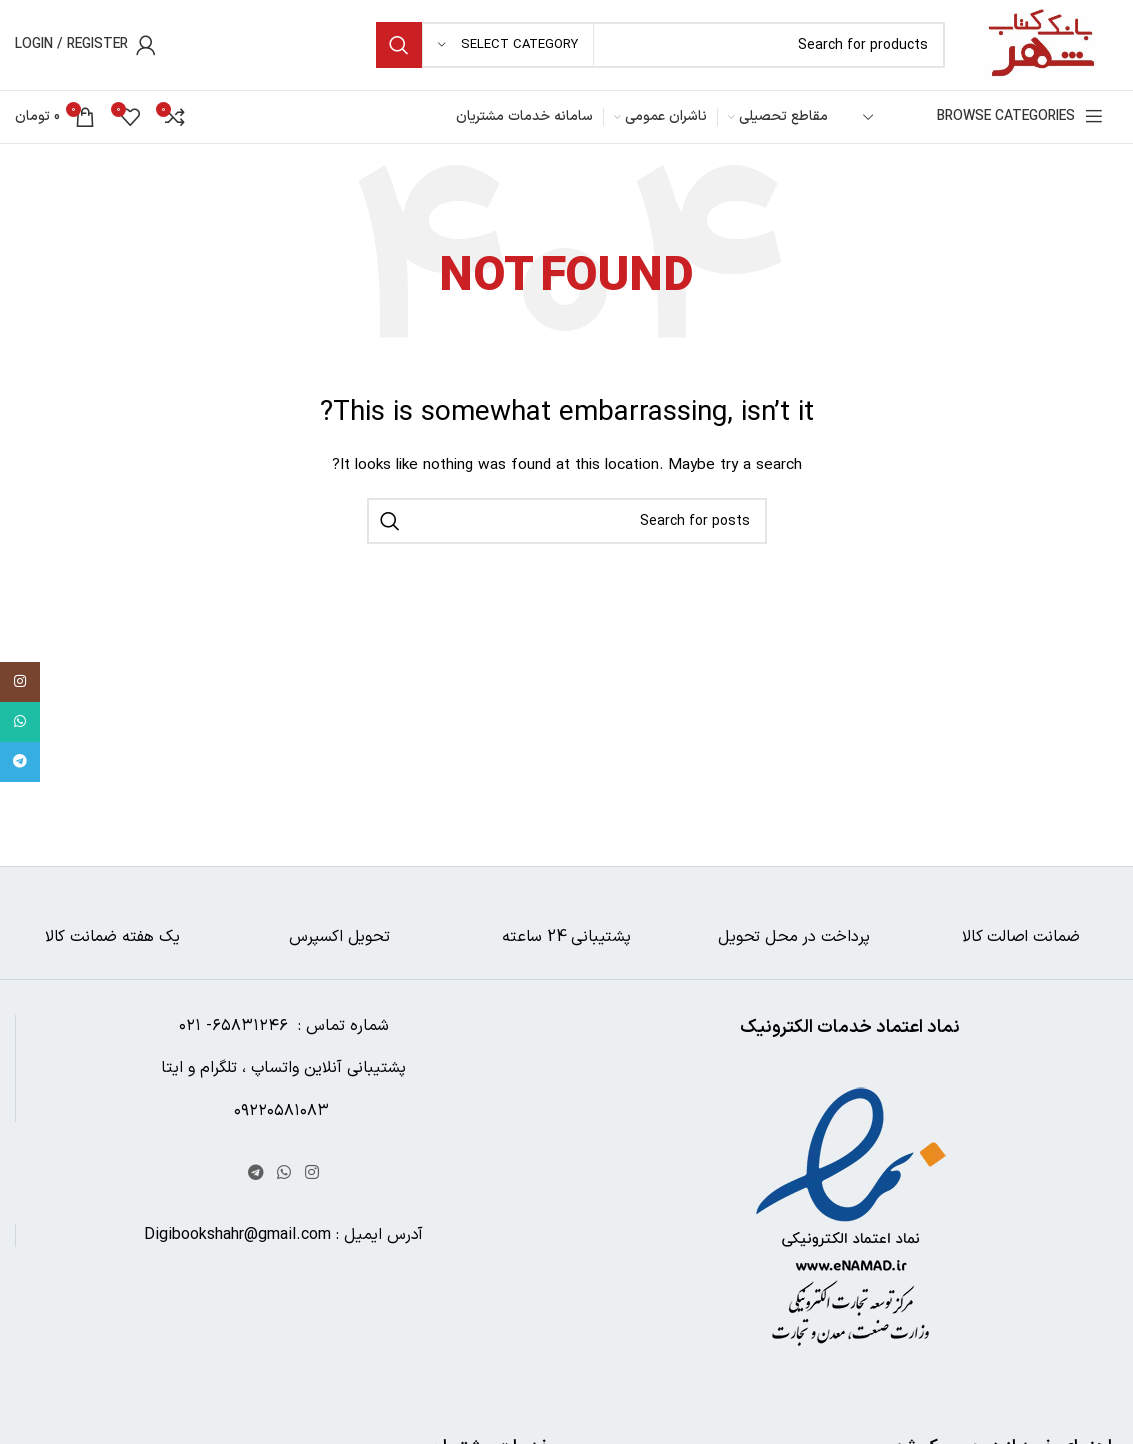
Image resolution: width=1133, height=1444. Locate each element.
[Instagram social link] (311, 1173)
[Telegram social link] (255, 1173)
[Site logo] (1041, 44)
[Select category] (508, 45)
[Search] (660, 45)
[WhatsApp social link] (284, 1173)
